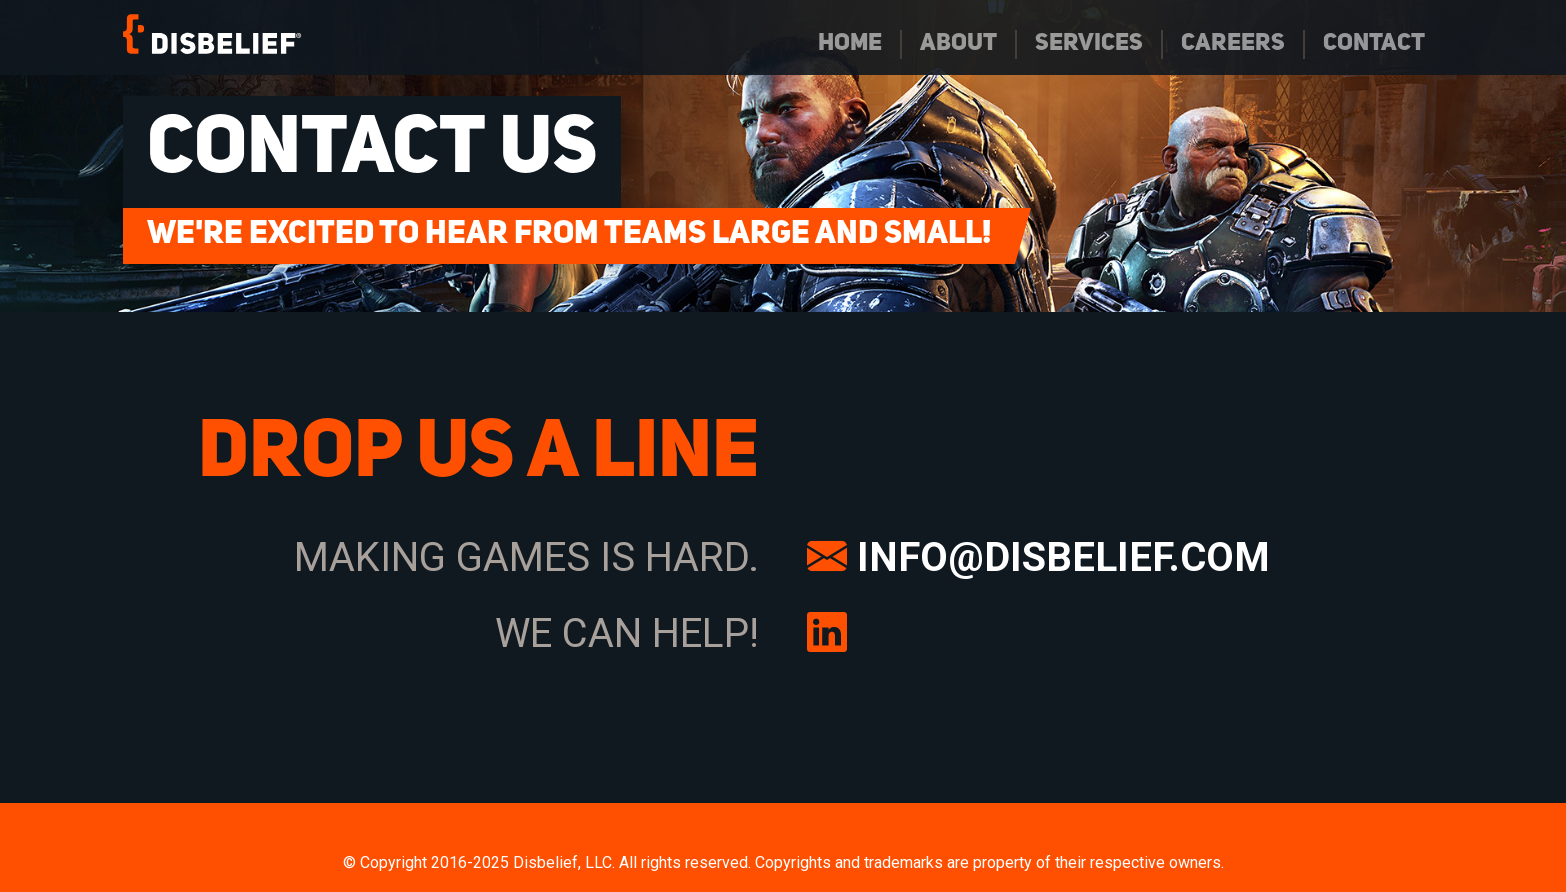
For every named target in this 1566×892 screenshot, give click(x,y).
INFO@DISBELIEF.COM (1038, 557)
